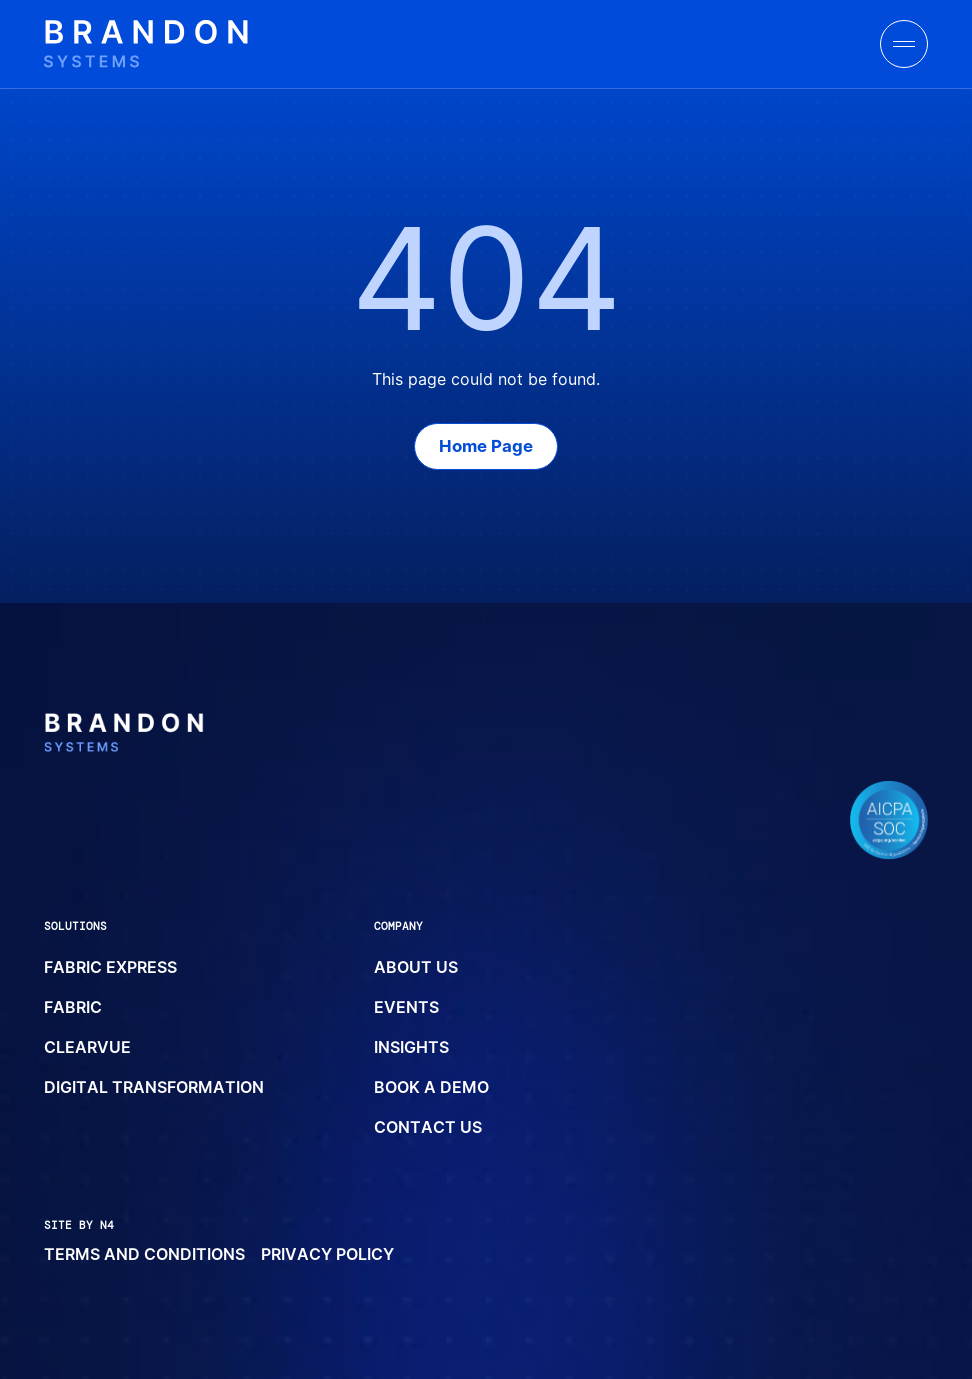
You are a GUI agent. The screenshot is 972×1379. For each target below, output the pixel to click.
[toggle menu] (904, 44)
